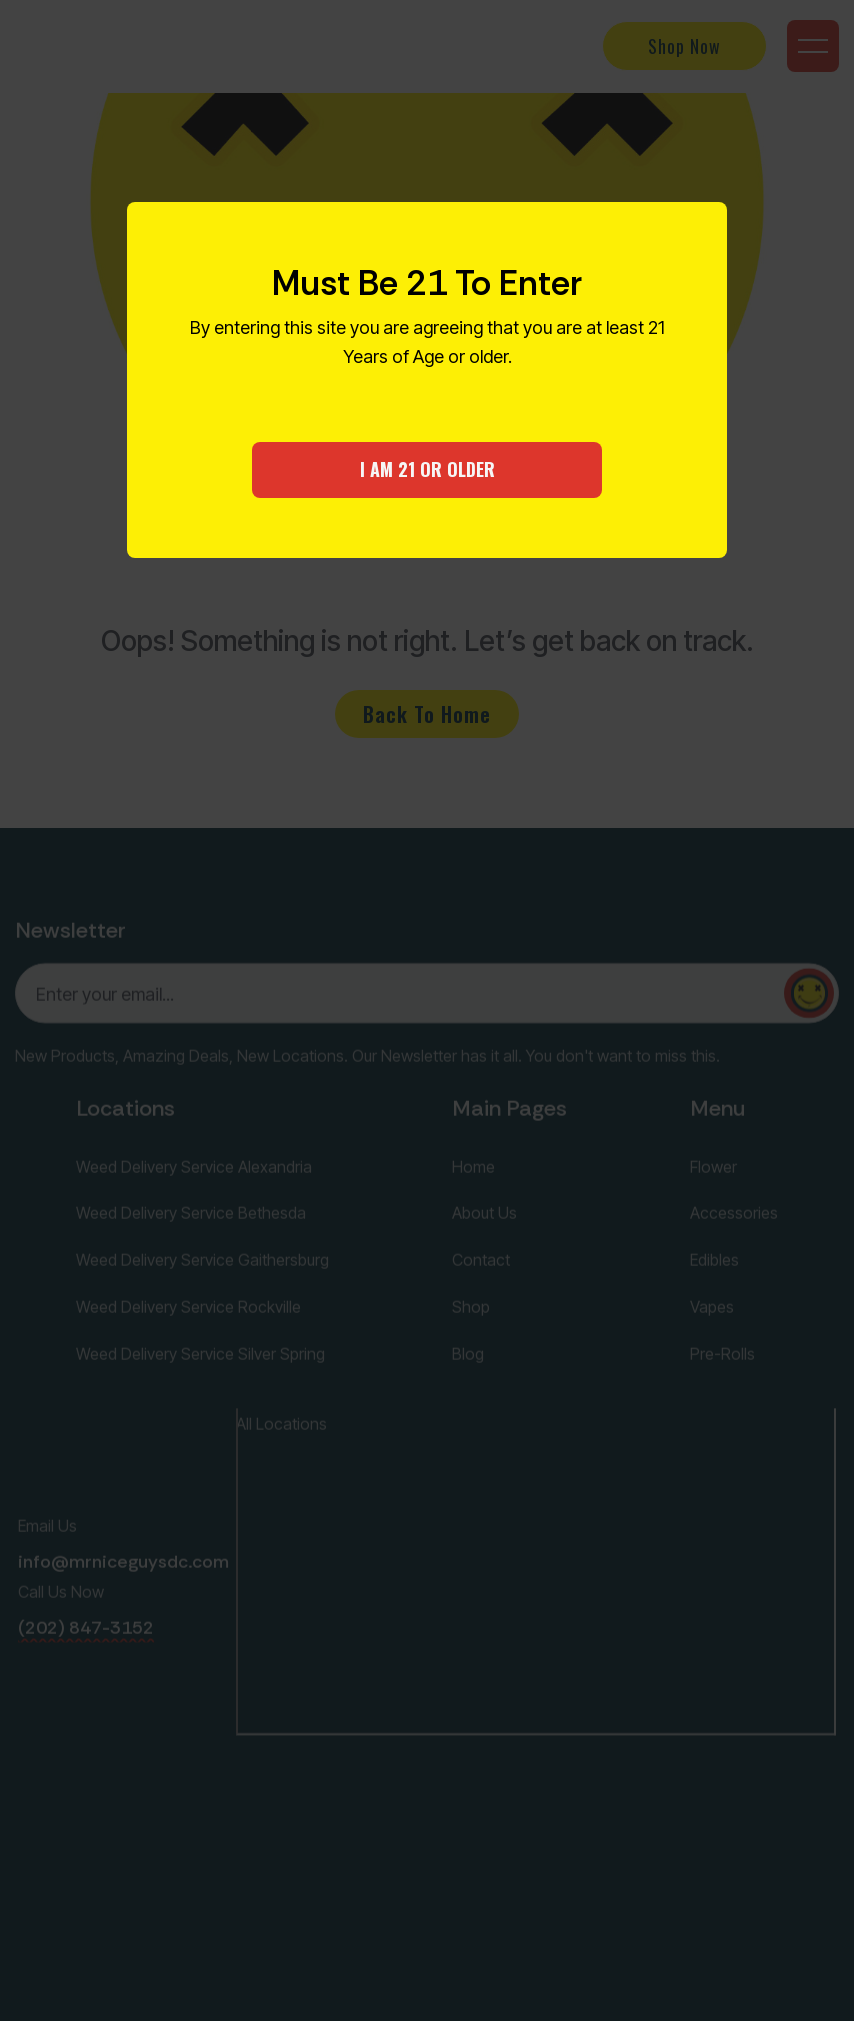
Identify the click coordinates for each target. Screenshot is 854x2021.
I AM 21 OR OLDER (427, 469)
